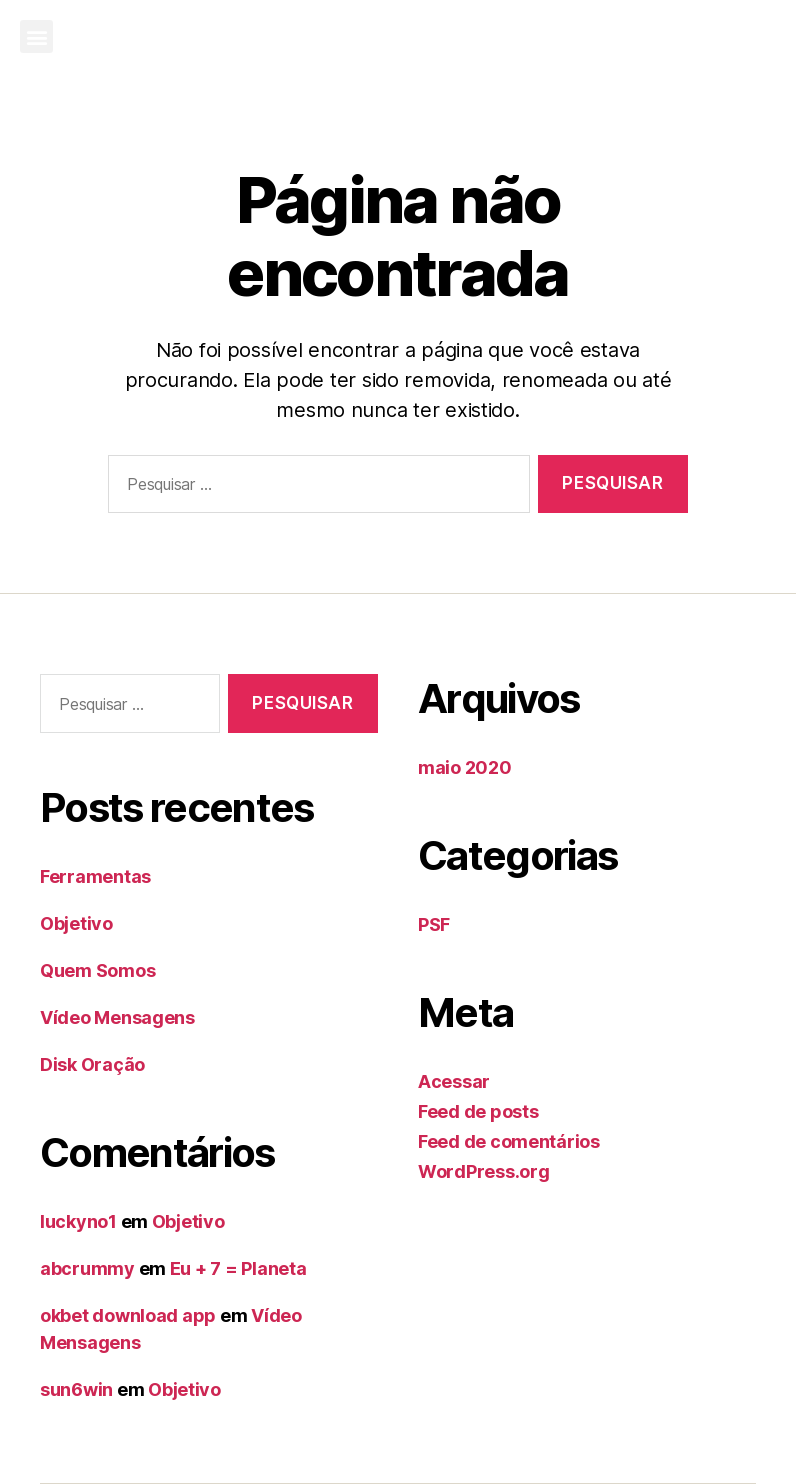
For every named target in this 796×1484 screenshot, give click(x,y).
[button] (36, 36)
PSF (434, 924)
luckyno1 (78, 1221)
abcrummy (87, 1268)
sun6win (76, 1389)
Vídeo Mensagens (117, 1017)
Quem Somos (97, 970)
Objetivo (76, 923)
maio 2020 (465, 767)
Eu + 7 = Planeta (238, 1268)
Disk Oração (92, 1064)
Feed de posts (478, 1111)
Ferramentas (95, 876)
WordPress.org (484, 1171)
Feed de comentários (509, 1141)
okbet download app (128, 1315)
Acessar (454, 1081)
